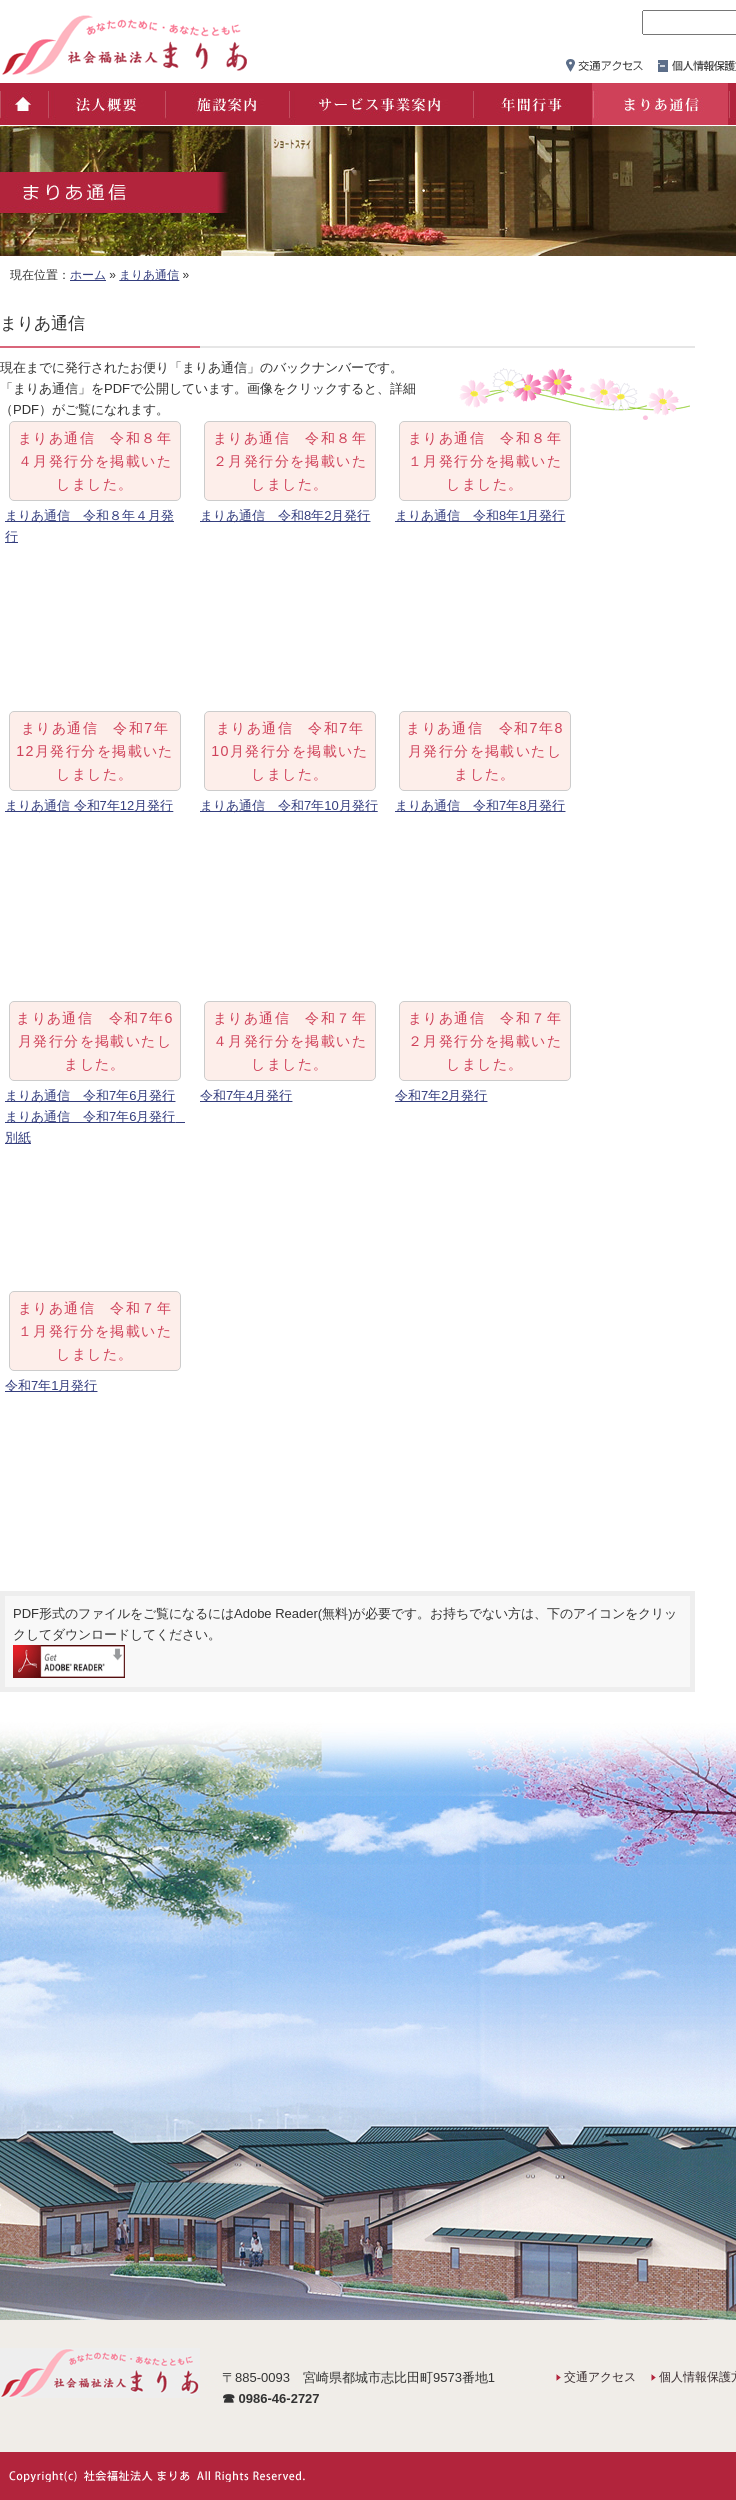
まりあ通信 (660, 104)
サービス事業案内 (380, 104)
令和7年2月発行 (441, 1095)
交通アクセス (600, 2377)
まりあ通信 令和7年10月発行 (289, 805)
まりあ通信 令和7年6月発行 (90, 1095)
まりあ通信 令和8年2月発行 (285, 515)
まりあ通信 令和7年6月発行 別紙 (95, 1127)
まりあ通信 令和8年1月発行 (480, 515)
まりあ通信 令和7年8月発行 (480, 805)
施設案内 (226, 104)
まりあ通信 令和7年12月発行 (89, 805)
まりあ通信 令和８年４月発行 (89, 526)
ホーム (23, 104)
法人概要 (105, 104)
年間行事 (532, 104)
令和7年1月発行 (51, 1385)
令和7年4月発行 (246, 1095)
